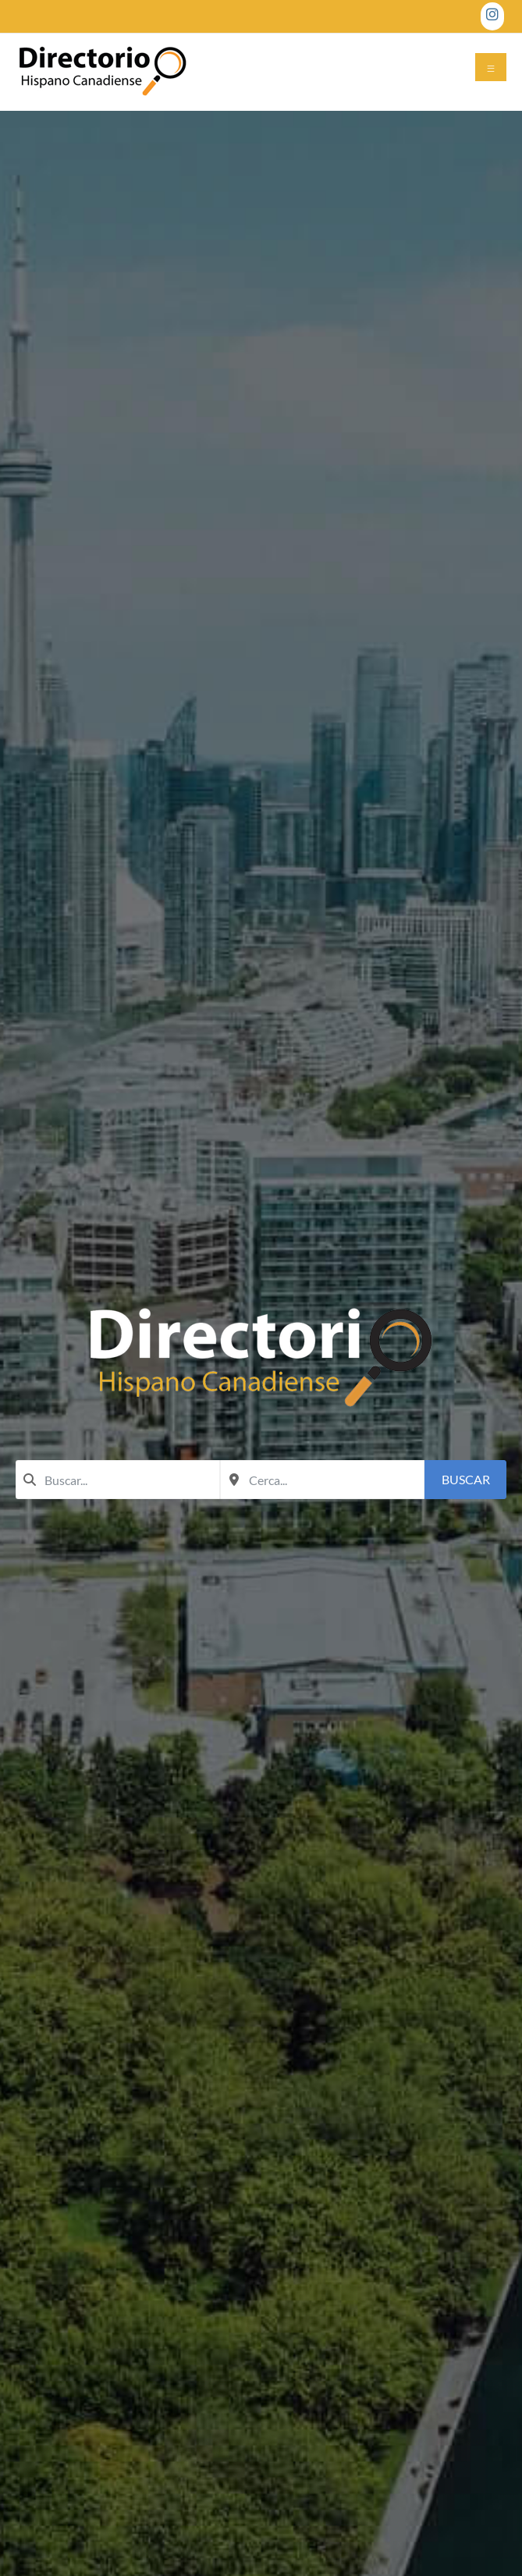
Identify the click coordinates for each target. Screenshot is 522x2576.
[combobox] (118, 1479)
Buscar (466, 1479)
